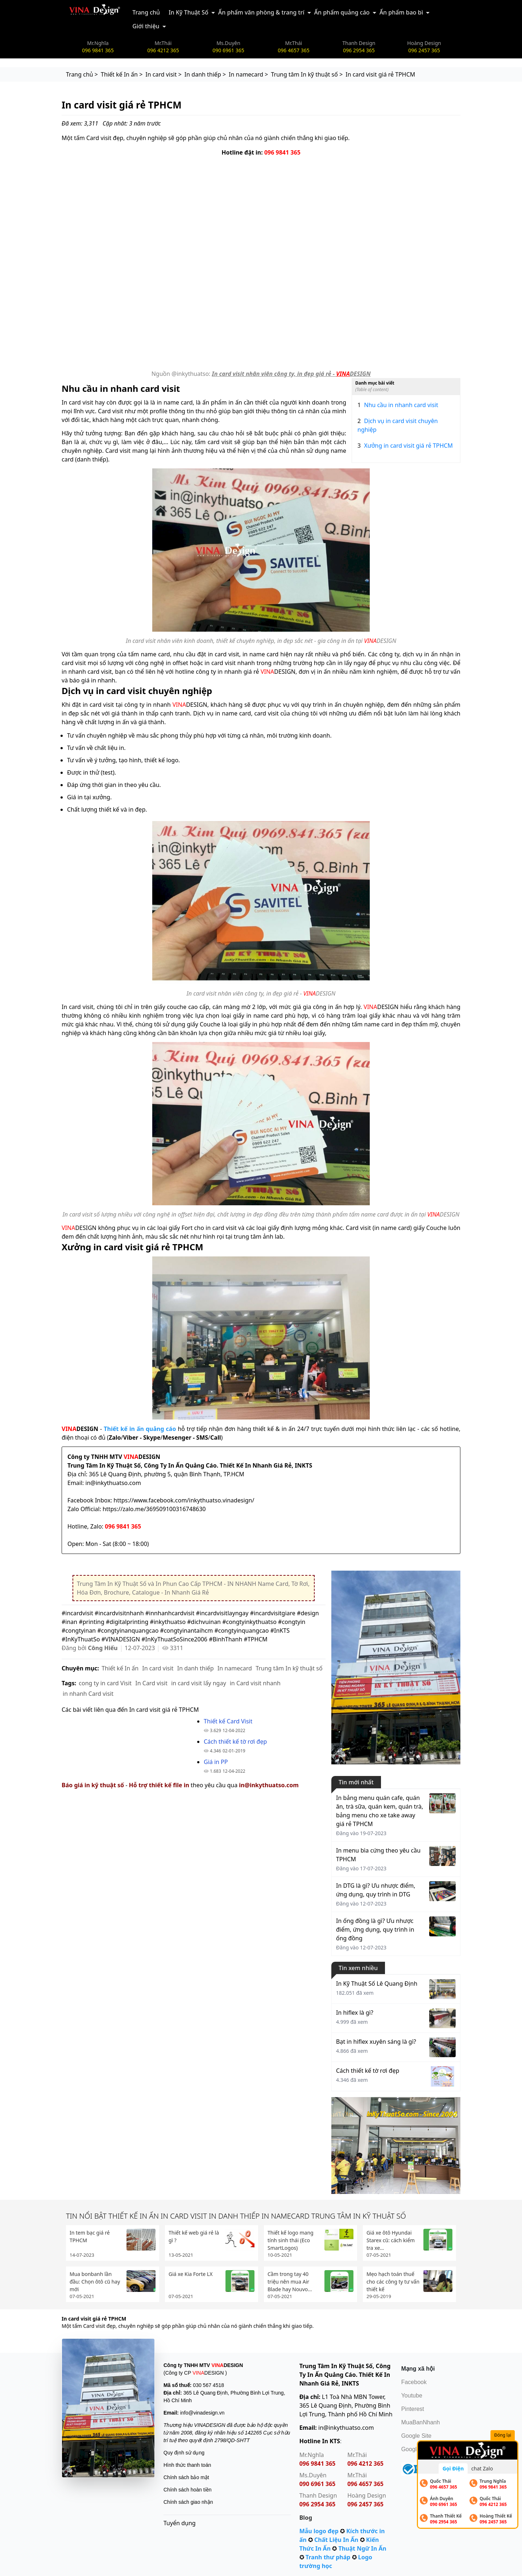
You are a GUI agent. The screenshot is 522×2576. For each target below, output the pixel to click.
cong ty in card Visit (105, 1683)
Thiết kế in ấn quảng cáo (141, 1429)
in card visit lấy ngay (198, 1683)
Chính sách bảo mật (186, 2477)
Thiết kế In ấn (120, 1668)
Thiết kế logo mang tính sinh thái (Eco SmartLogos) (291, 2240)
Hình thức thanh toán (187, 2465)
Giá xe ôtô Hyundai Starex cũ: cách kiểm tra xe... (390, 2240)
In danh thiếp (195, 1668)
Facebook (414, 2382)
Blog (305, 2518)
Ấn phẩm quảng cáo (342, 12)
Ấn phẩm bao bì (401, 12)
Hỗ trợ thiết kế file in (159, 1785)
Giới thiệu (145, 26)
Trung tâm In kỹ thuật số (289, 1668)
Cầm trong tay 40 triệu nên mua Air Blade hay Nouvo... (290, 2282)
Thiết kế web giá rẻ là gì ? (194, 2236)
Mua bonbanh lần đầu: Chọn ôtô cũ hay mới (95, 2282)
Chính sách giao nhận (188, 2502)
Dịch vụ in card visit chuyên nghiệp (397, 425)
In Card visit (151, 1683)
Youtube (411, 2395)
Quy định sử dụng (183, 2453)
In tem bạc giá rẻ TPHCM (90, 2236)
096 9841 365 (282, 152)
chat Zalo (482, 2468)
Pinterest (412, 2409)
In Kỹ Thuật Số (188, 12)
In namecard (235, 1668)
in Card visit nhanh (255, 1683)
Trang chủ (146, 12)
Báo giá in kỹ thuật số (93, 1785)
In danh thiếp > (205, 74)
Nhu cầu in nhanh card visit (397, 405)
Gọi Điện (453, 2468)
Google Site (416, 2436)
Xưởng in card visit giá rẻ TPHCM (405, 445)
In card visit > (163, 74)
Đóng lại (503, 2435)
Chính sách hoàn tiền (187, 2490)
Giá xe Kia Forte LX (190, 2274)
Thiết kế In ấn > (121, 74)
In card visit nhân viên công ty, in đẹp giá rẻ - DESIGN (291, 374)
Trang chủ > (82, 74)
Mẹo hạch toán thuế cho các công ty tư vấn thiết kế (392, 2282)
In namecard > (248, 74)
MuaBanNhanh (420, 2422)
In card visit (157, 1668)
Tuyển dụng (179, 2523)
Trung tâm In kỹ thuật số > (307, 74)
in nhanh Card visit (88, 1694)
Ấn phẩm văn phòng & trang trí (261, 12)
